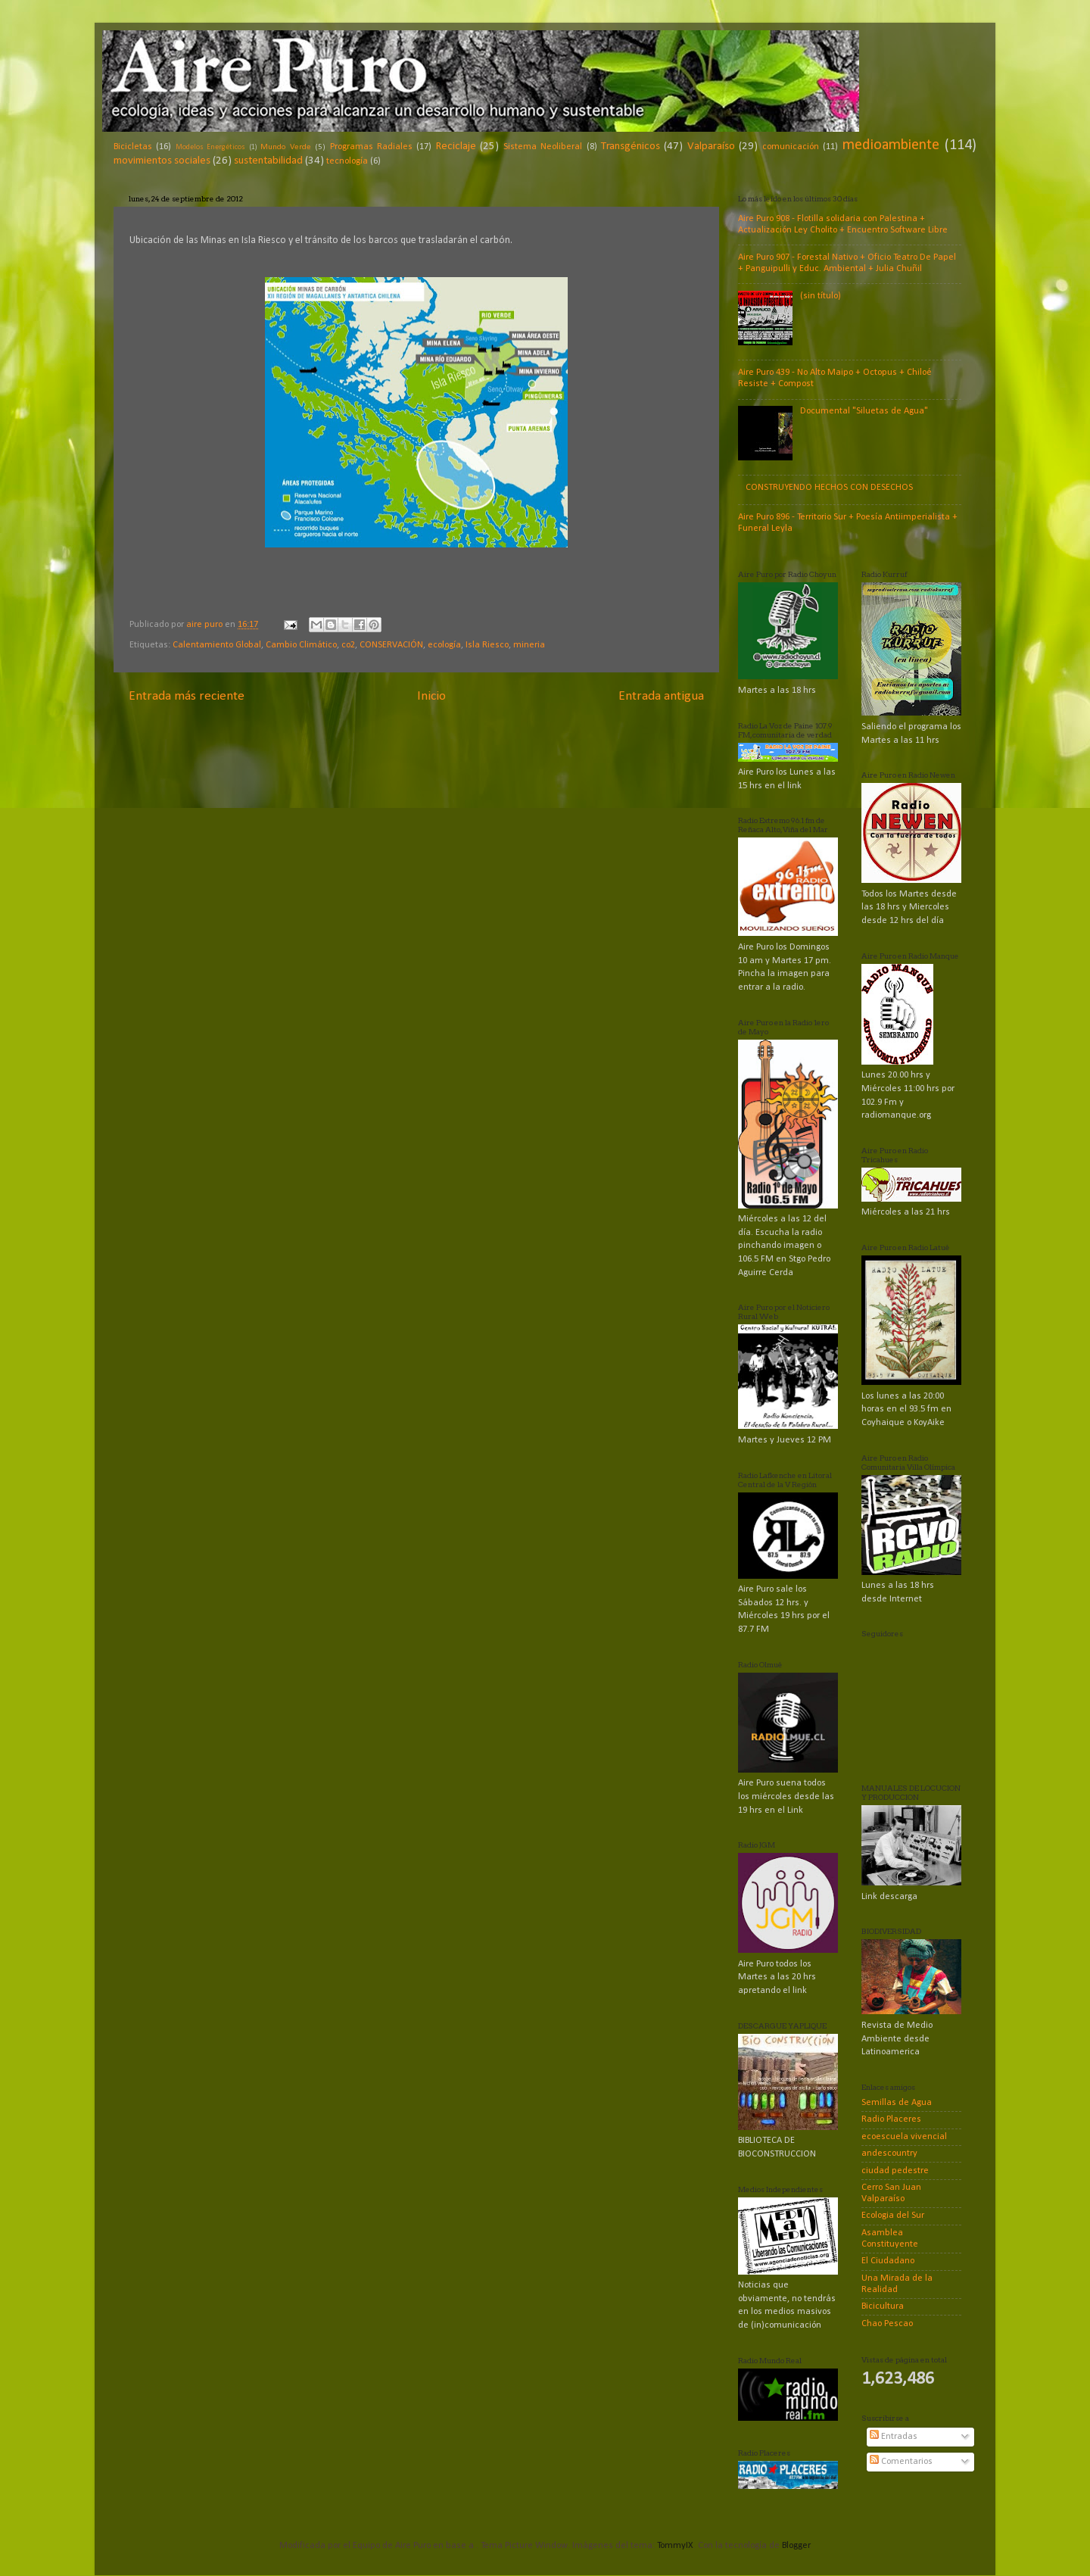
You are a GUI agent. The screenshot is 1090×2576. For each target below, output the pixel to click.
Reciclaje (456, 146)
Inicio (431, 696)
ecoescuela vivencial (904, 2136)
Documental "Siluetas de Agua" (864, 411)
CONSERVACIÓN (391, 645)
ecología (444, 645)
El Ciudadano (887, 2261)
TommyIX (675, 2545)
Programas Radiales (371, 146)
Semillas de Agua (896, 2102)
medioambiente (890, 145)
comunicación (790, 146)
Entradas (893, 2436)
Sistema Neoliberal (542, 146)
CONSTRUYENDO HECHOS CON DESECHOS (829, 487)
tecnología (347, 161)
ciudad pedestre (895, 2170)
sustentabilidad (268, 161)
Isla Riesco (487, 645)
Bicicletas (133, 146)
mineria (529, 645)
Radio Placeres (891, 2119)
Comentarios (901, 2461)
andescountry (889, 2153)
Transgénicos (630, 146)
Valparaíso (711, 146)
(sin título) (820, 296)
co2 (348, 645)
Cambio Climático (301, 645)
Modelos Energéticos (210, 147)
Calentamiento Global (217, 645)
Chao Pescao (887, 2323)
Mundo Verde (285, 146)
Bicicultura (882, 2306)
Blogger (796, 2545)
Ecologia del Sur (892, 2215)
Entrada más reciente (186, 696)
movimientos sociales (162, 161)
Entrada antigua (661, 696)
